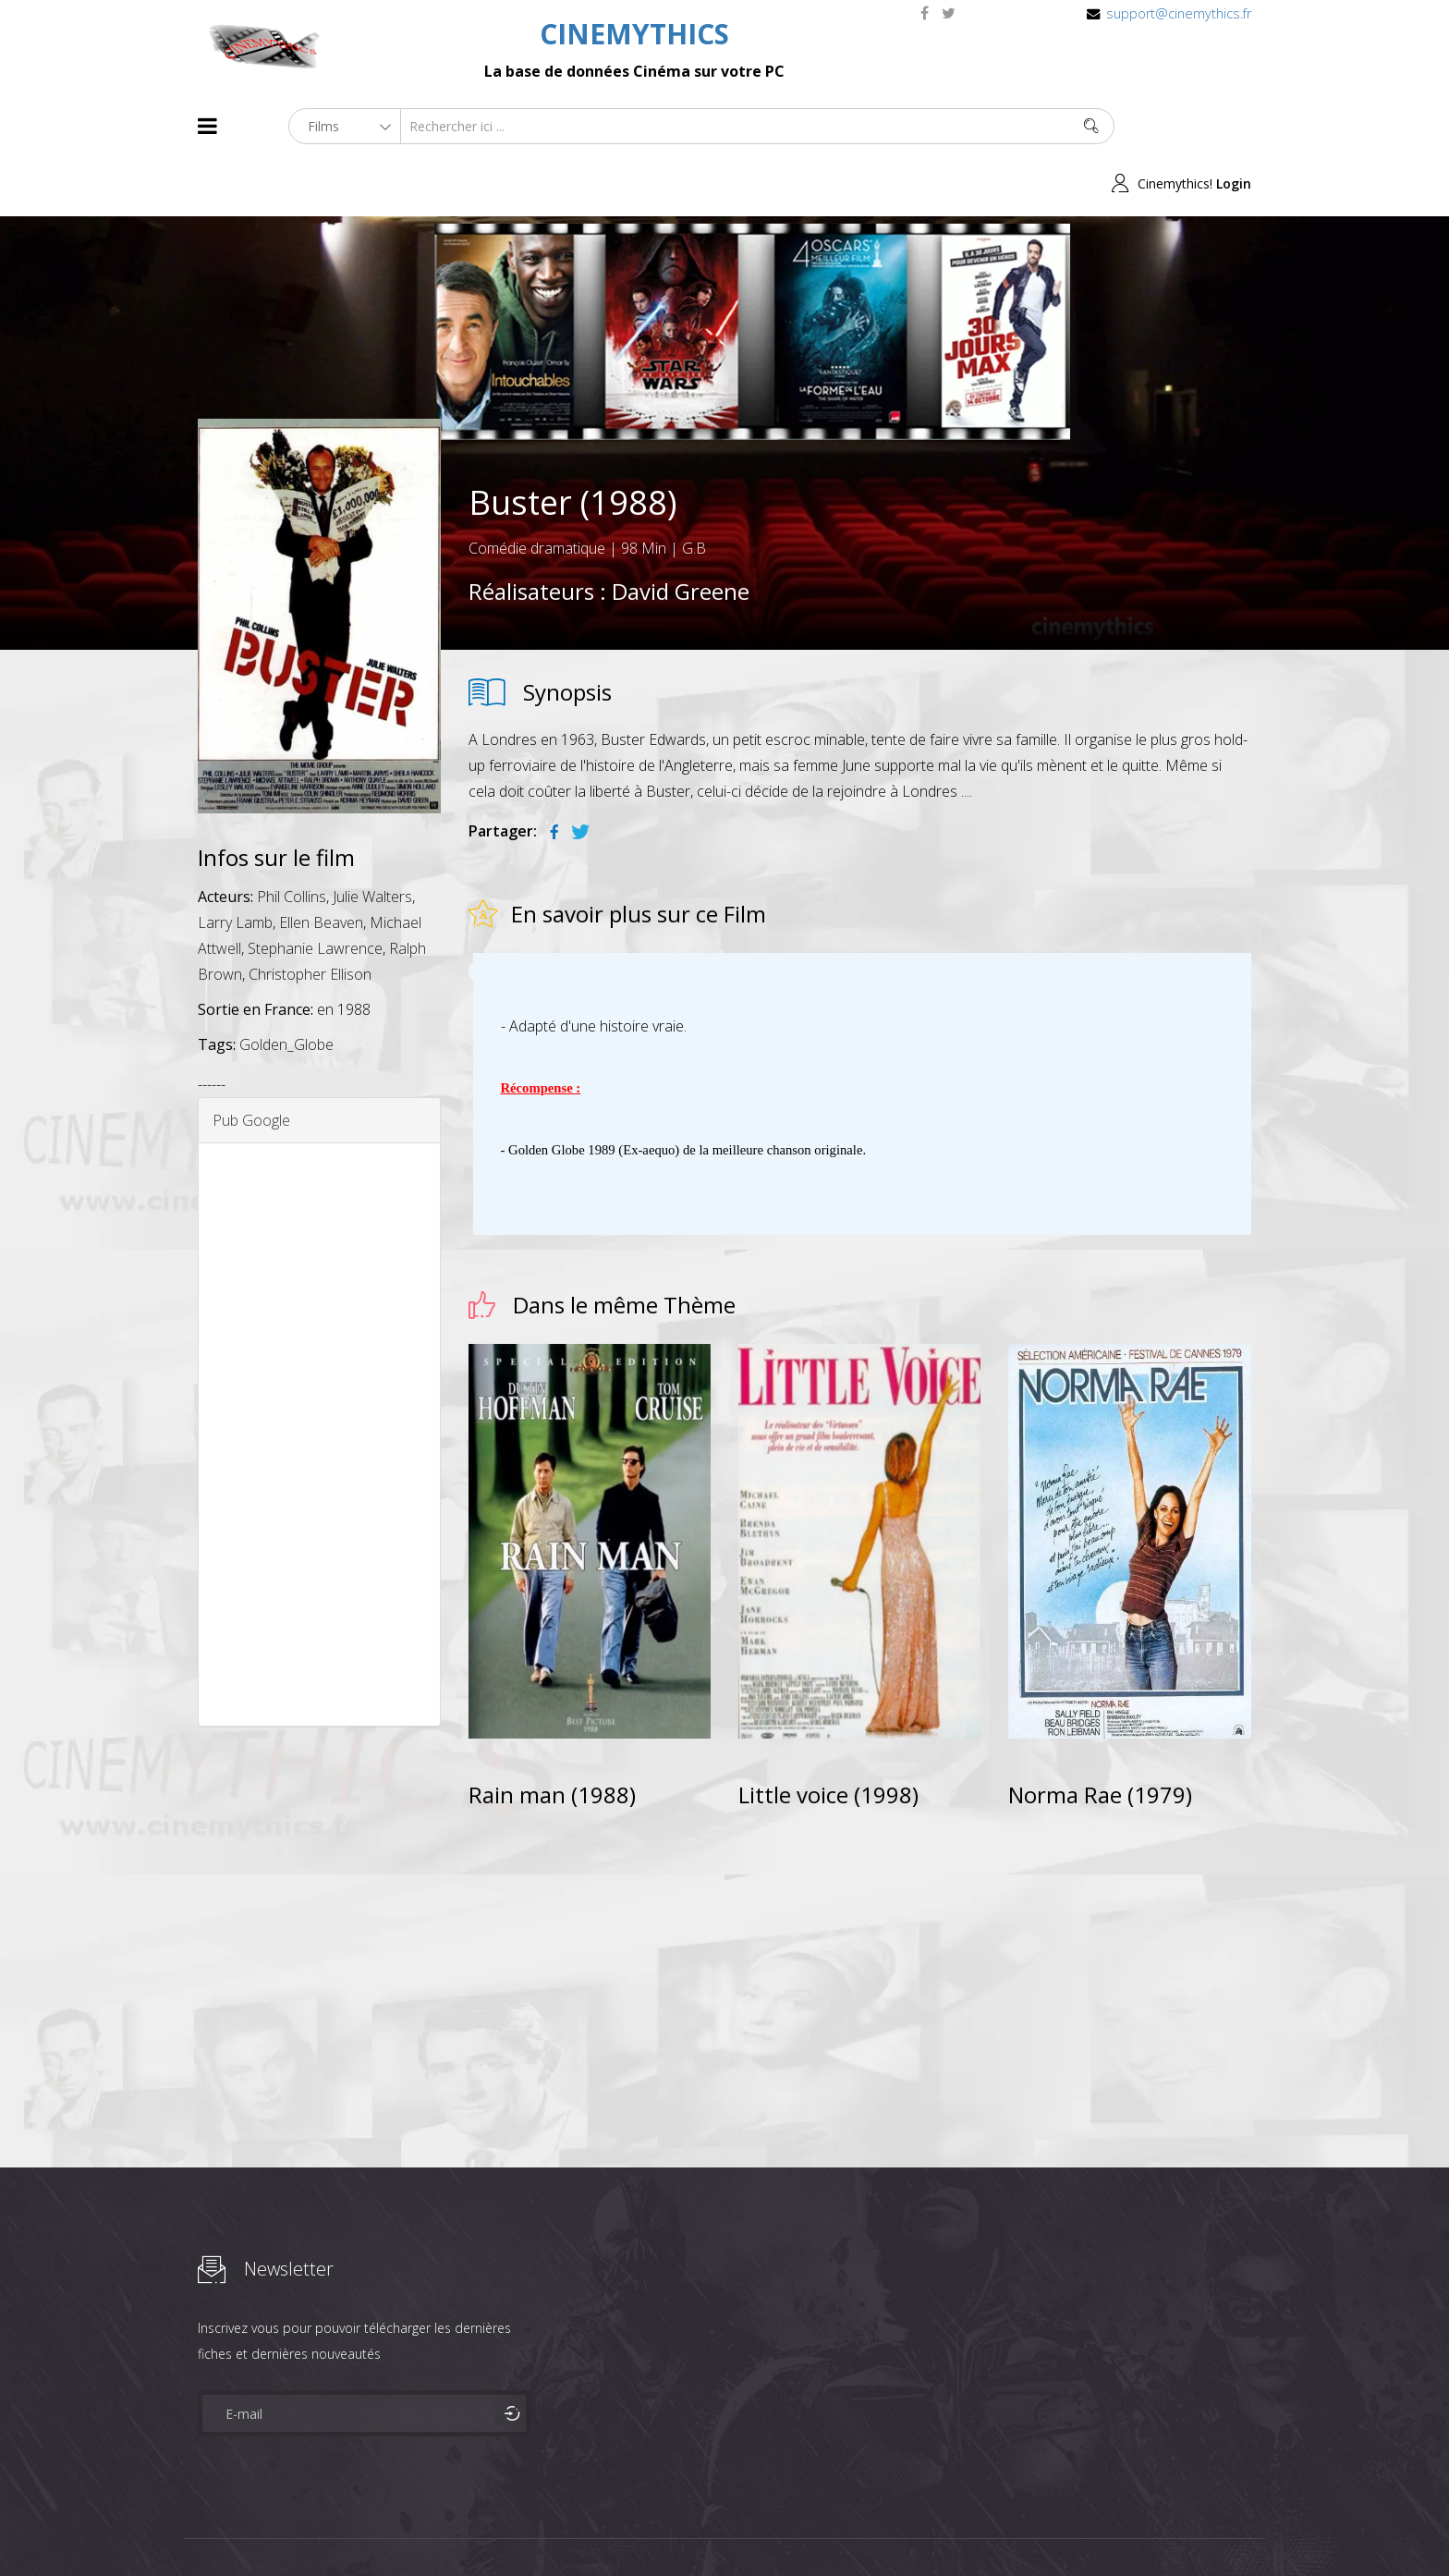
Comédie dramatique (537, 491)
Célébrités (317, 2528)
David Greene (680, 534)
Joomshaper (883, 2526)
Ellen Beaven (321, 865)
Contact (511, 2528)
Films (253, 2528)
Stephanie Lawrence (315, 891)
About (202, 2528)
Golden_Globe (286, 987)
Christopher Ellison (310, 917)
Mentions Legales (417, 2528)
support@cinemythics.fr (1178, 13)
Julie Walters (372, 839)
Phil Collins (291, 839)
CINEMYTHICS (634, 34)
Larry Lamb (235, 865)
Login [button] (1233, 126)
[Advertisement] (319, 1377)
